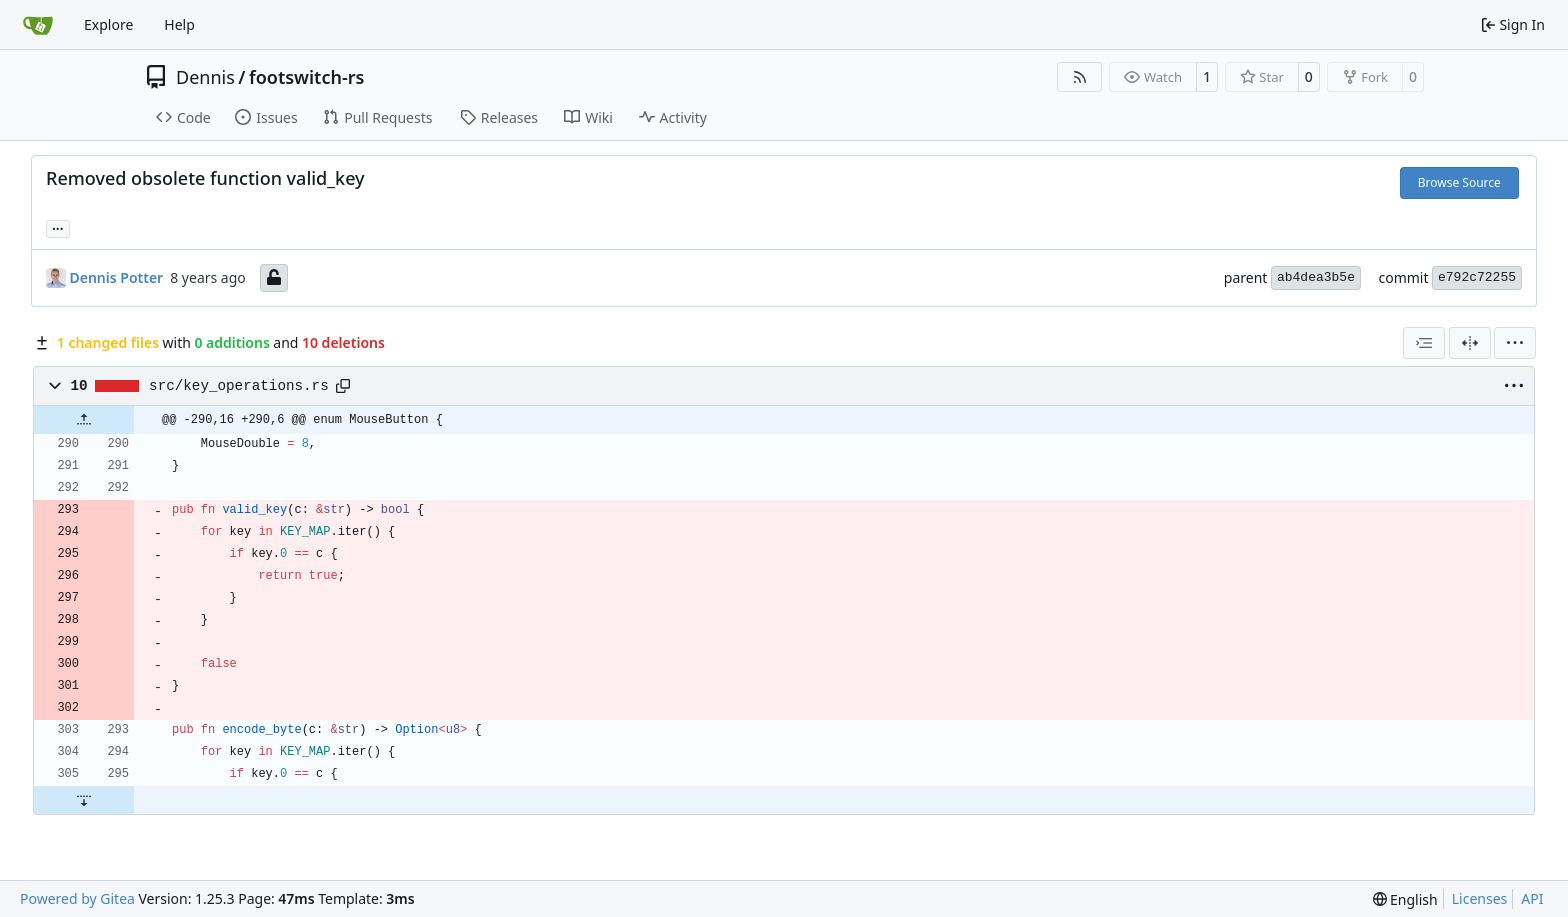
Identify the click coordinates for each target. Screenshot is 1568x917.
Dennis (205, 77)
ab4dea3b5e (1316, 277)
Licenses (1480, 898)
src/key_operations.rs (239, 386)
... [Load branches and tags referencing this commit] (58, 227)
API (1532, 898)
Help (179, 24)
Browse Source (1459, 182)
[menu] (1515, 343)
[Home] (38, 25)
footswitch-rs (306, 77)
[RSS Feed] (1080, 77)
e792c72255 (1477, 277)
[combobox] (1424, 343)
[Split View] (1470, 343)
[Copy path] (343, 386)
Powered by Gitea (77, 898)
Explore (108, 24)
